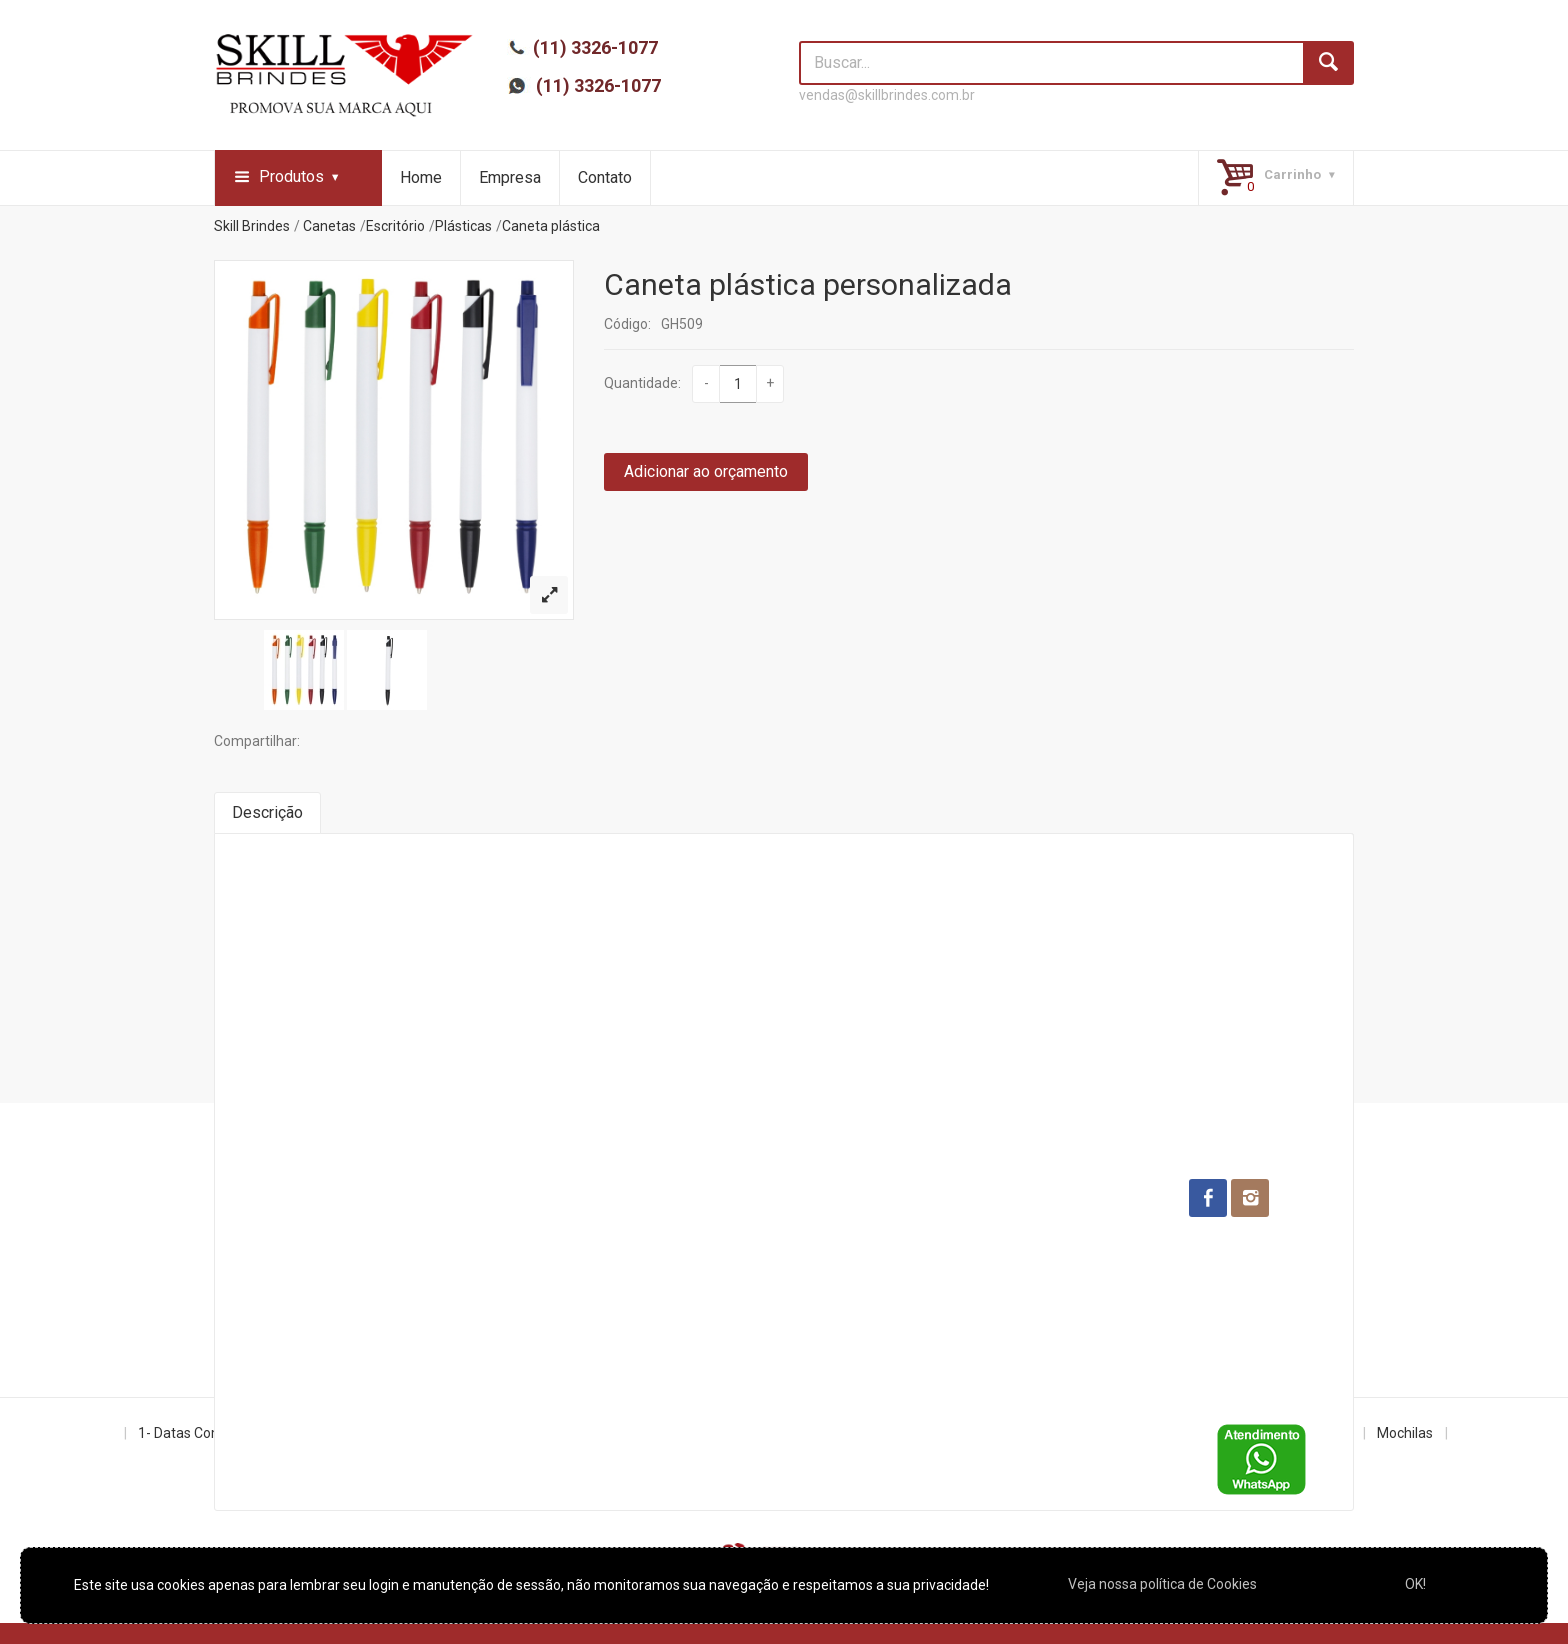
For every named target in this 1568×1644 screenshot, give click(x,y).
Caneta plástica (551, 226)
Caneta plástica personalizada (808, 284)
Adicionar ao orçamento (706, 471)
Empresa (510, 177)
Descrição (267, 812)
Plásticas (463, 226)
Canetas (329, 226)
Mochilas (1405, 1433)
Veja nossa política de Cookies (1162, 1584)
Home (421, 177)
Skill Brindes (252, 226)
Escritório (395, 226)
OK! (1415, 1584)
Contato (605, 177)
